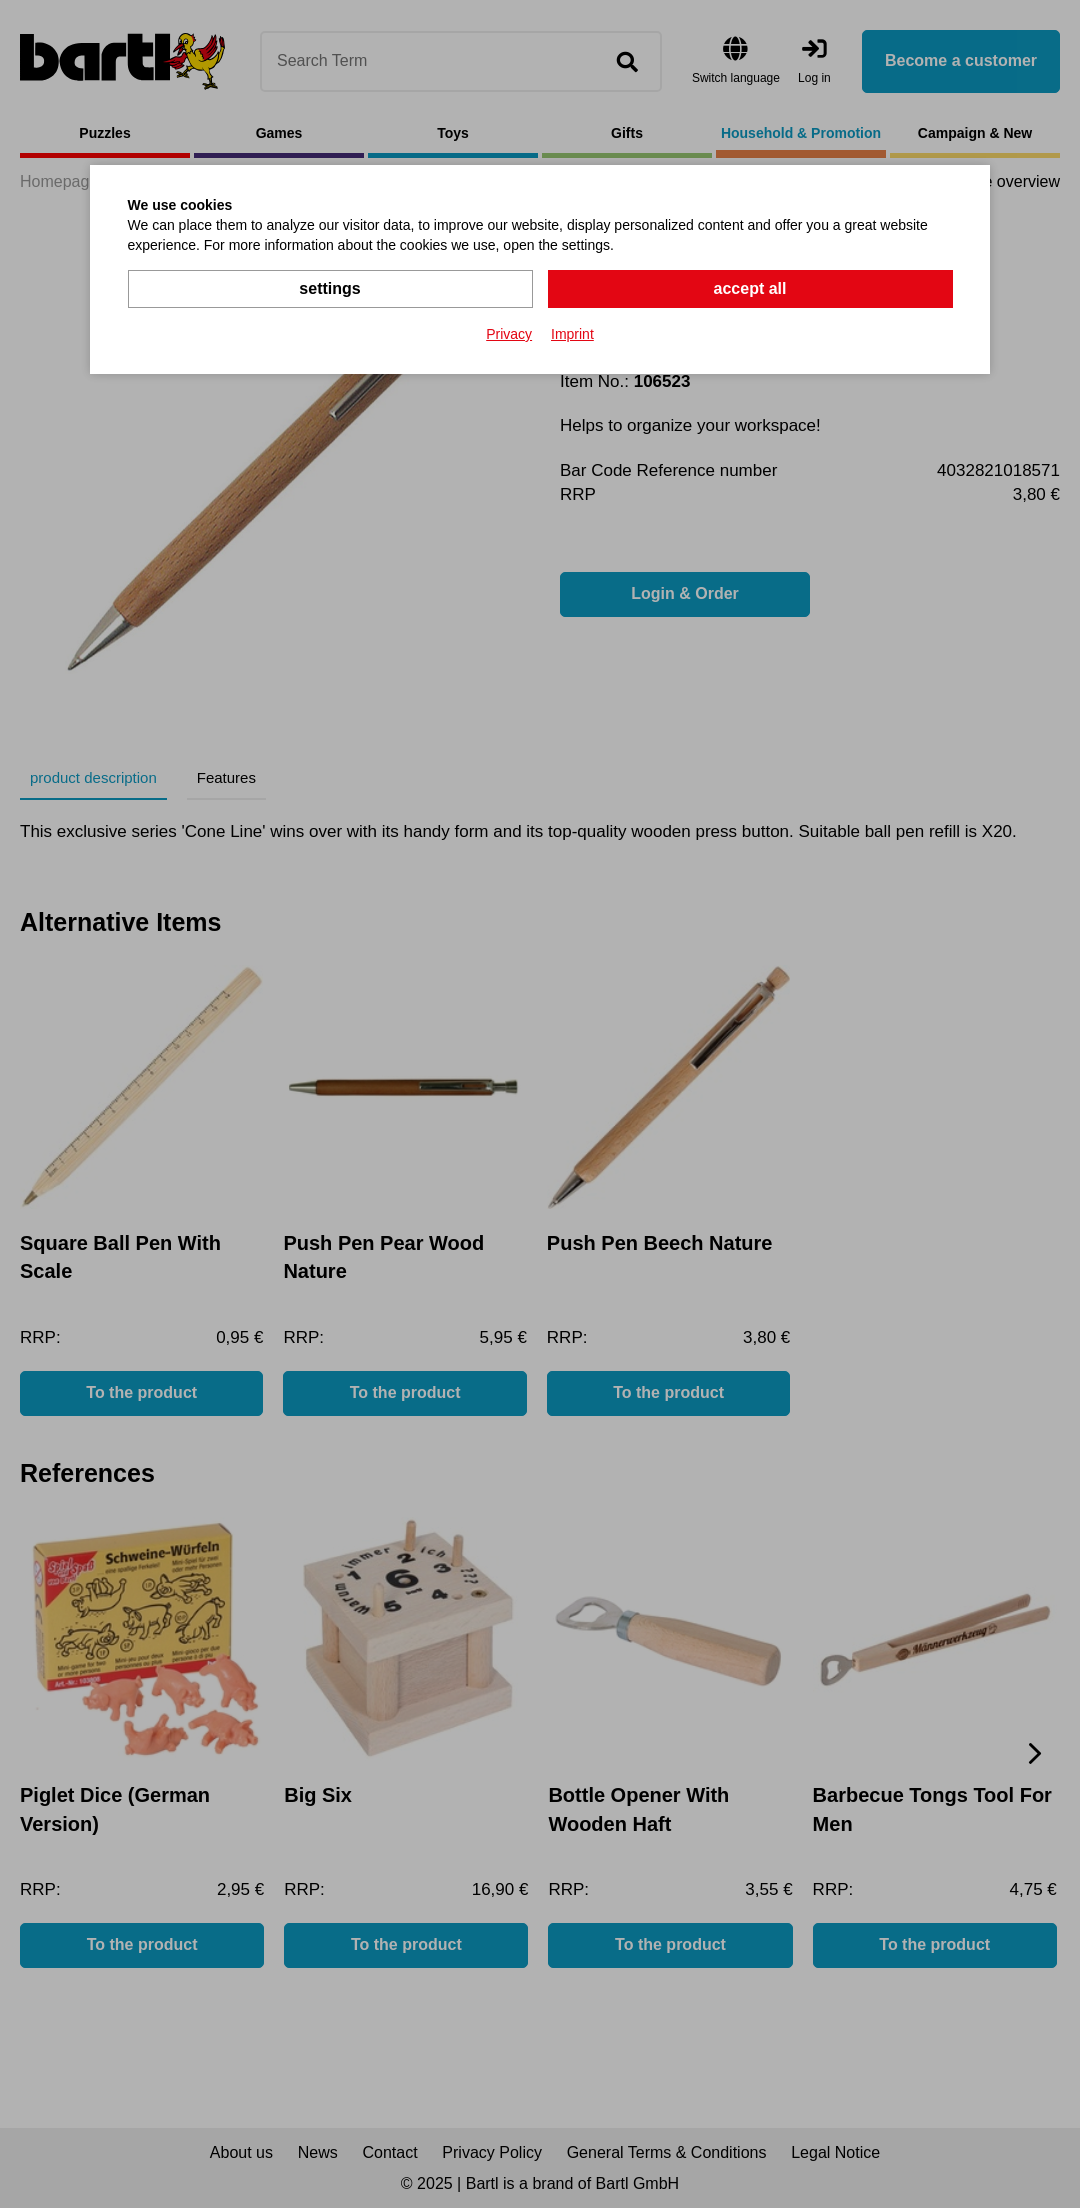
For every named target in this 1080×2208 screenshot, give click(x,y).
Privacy (509, 334)
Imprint (572, 334)
